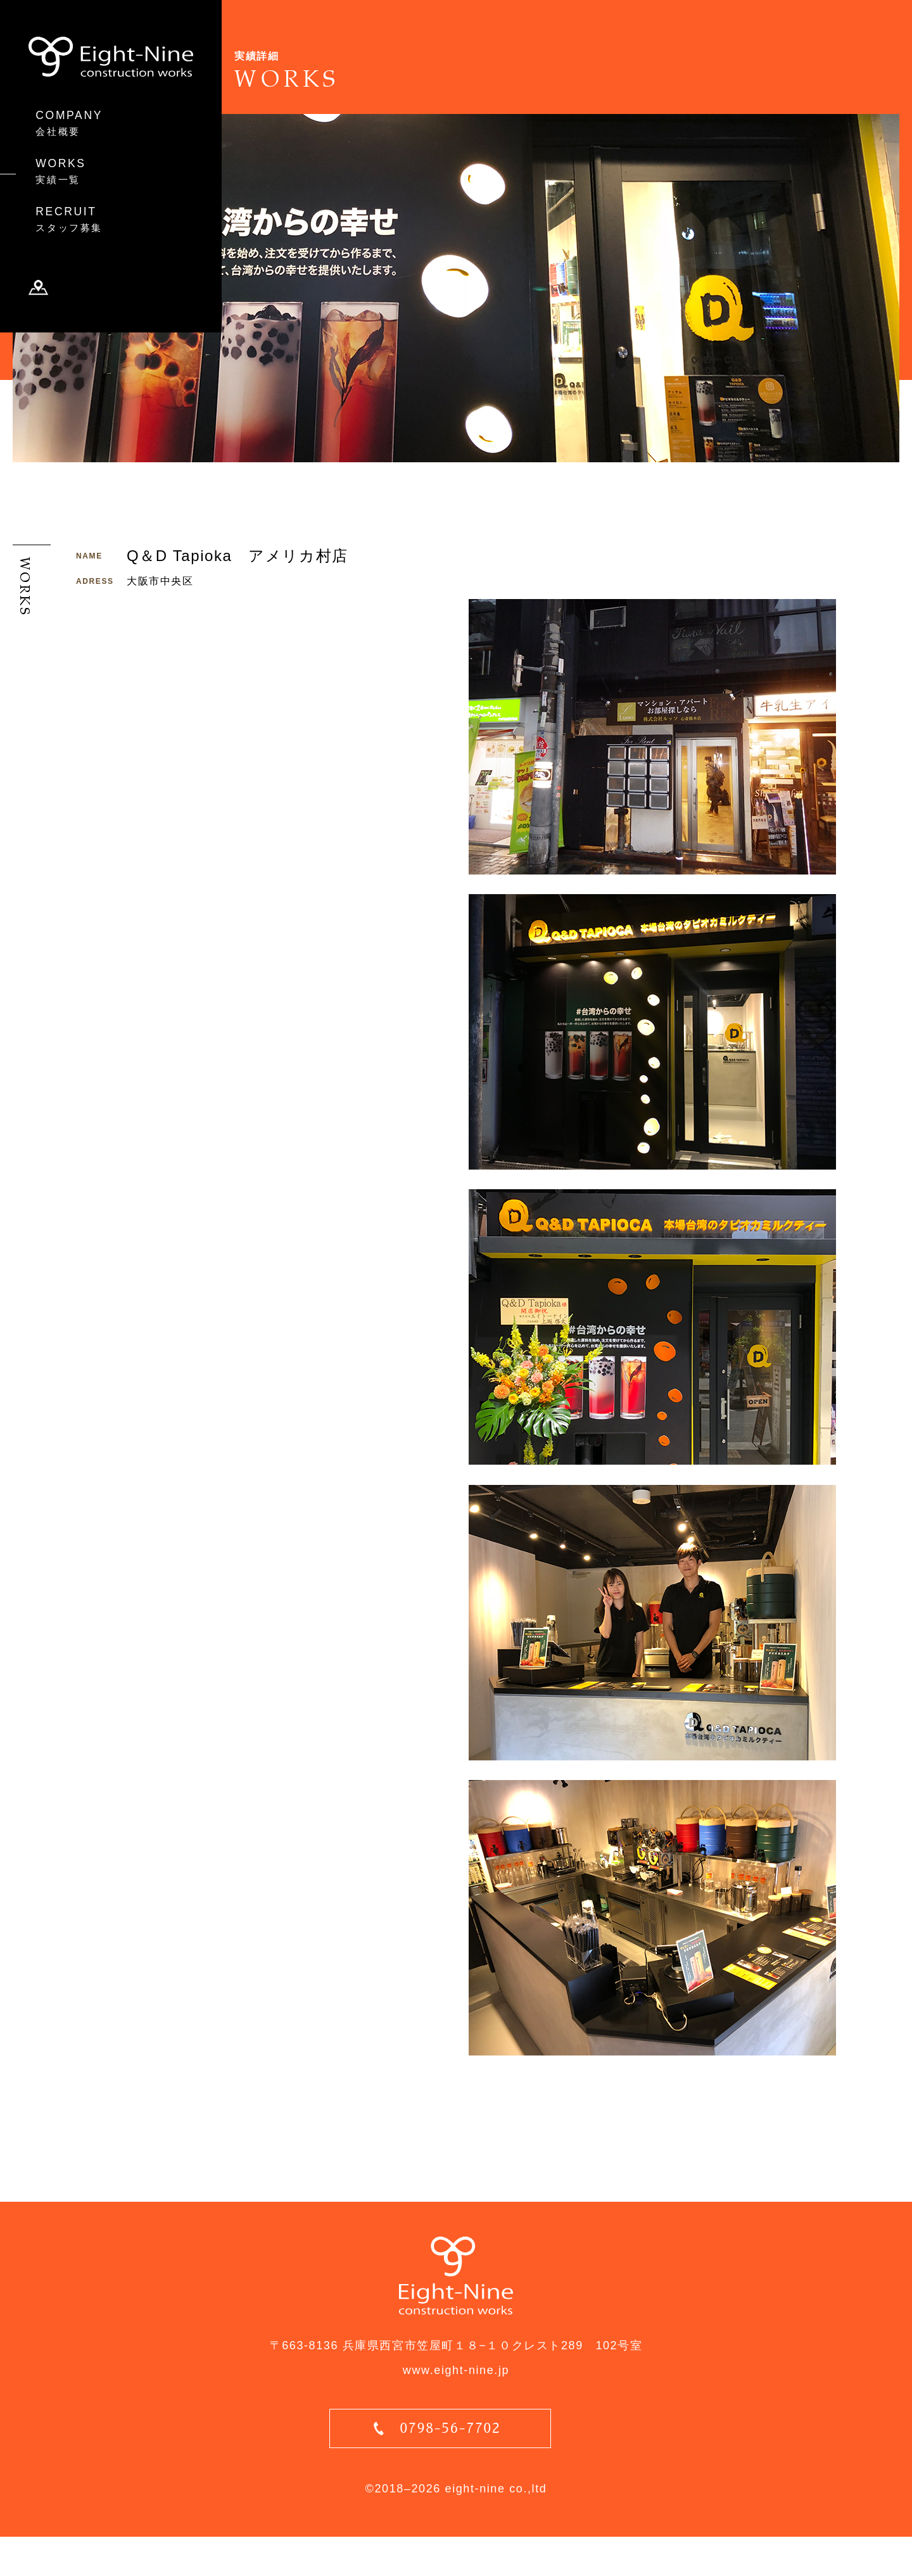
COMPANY (125, 120)
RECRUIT (125, 201)
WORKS (125, 161)
